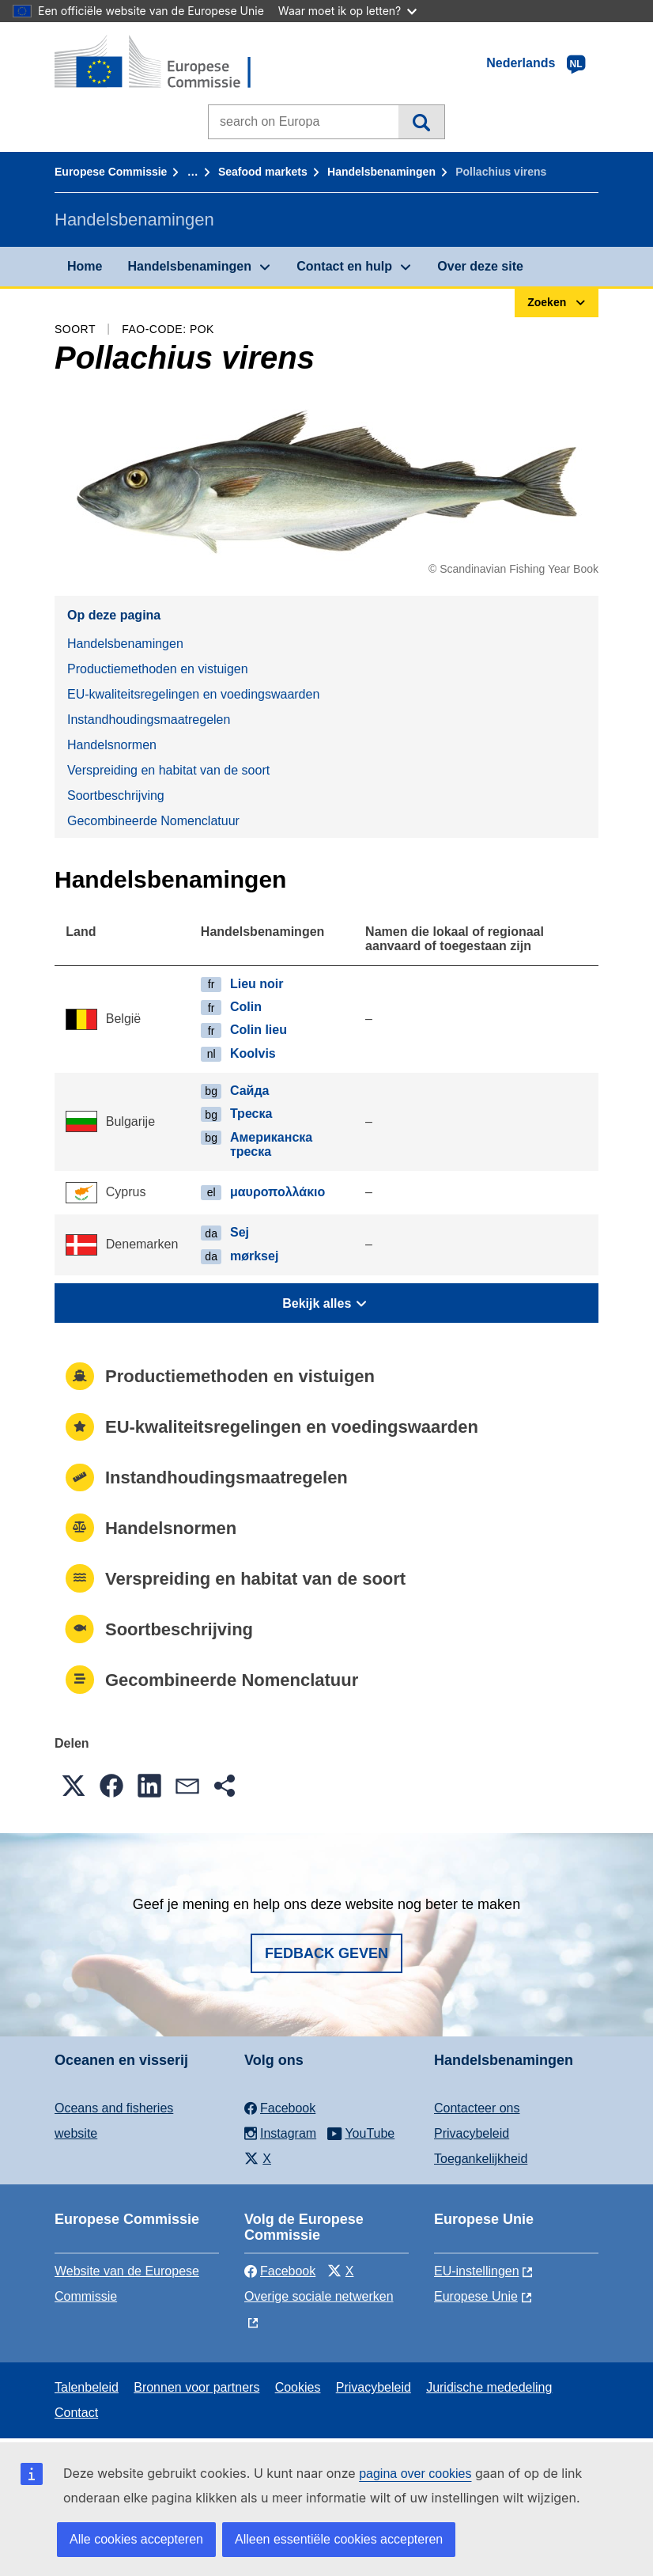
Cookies (298, 2387)
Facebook (279, 2271)
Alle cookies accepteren (136, 2539)
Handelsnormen (112, 745)
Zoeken (421, 121)
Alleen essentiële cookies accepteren (339, 2539)
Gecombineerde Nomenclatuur (153, 821)
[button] (73, 1785)
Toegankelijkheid (480, 2158)
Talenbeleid (87, 2387)
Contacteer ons (477, 2108)
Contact (76, 2412)
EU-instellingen (476, 2271)
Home (84, 266)
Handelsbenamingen (381, 171)
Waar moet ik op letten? (347, 10)
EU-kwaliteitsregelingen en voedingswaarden (193, 694)
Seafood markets (263, 171)
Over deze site (480, 266)
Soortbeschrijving (115, 795)
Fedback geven (326, 1953)
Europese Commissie (111, 171)
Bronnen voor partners (196, 2387)
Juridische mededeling (489, 2387)
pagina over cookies (415, 2473)
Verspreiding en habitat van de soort (168, 770)
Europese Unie (476, 2296)
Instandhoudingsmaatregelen (148, 719)
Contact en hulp (344, 266)
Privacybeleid (471, 2133)
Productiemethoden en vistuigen (157, 669)
